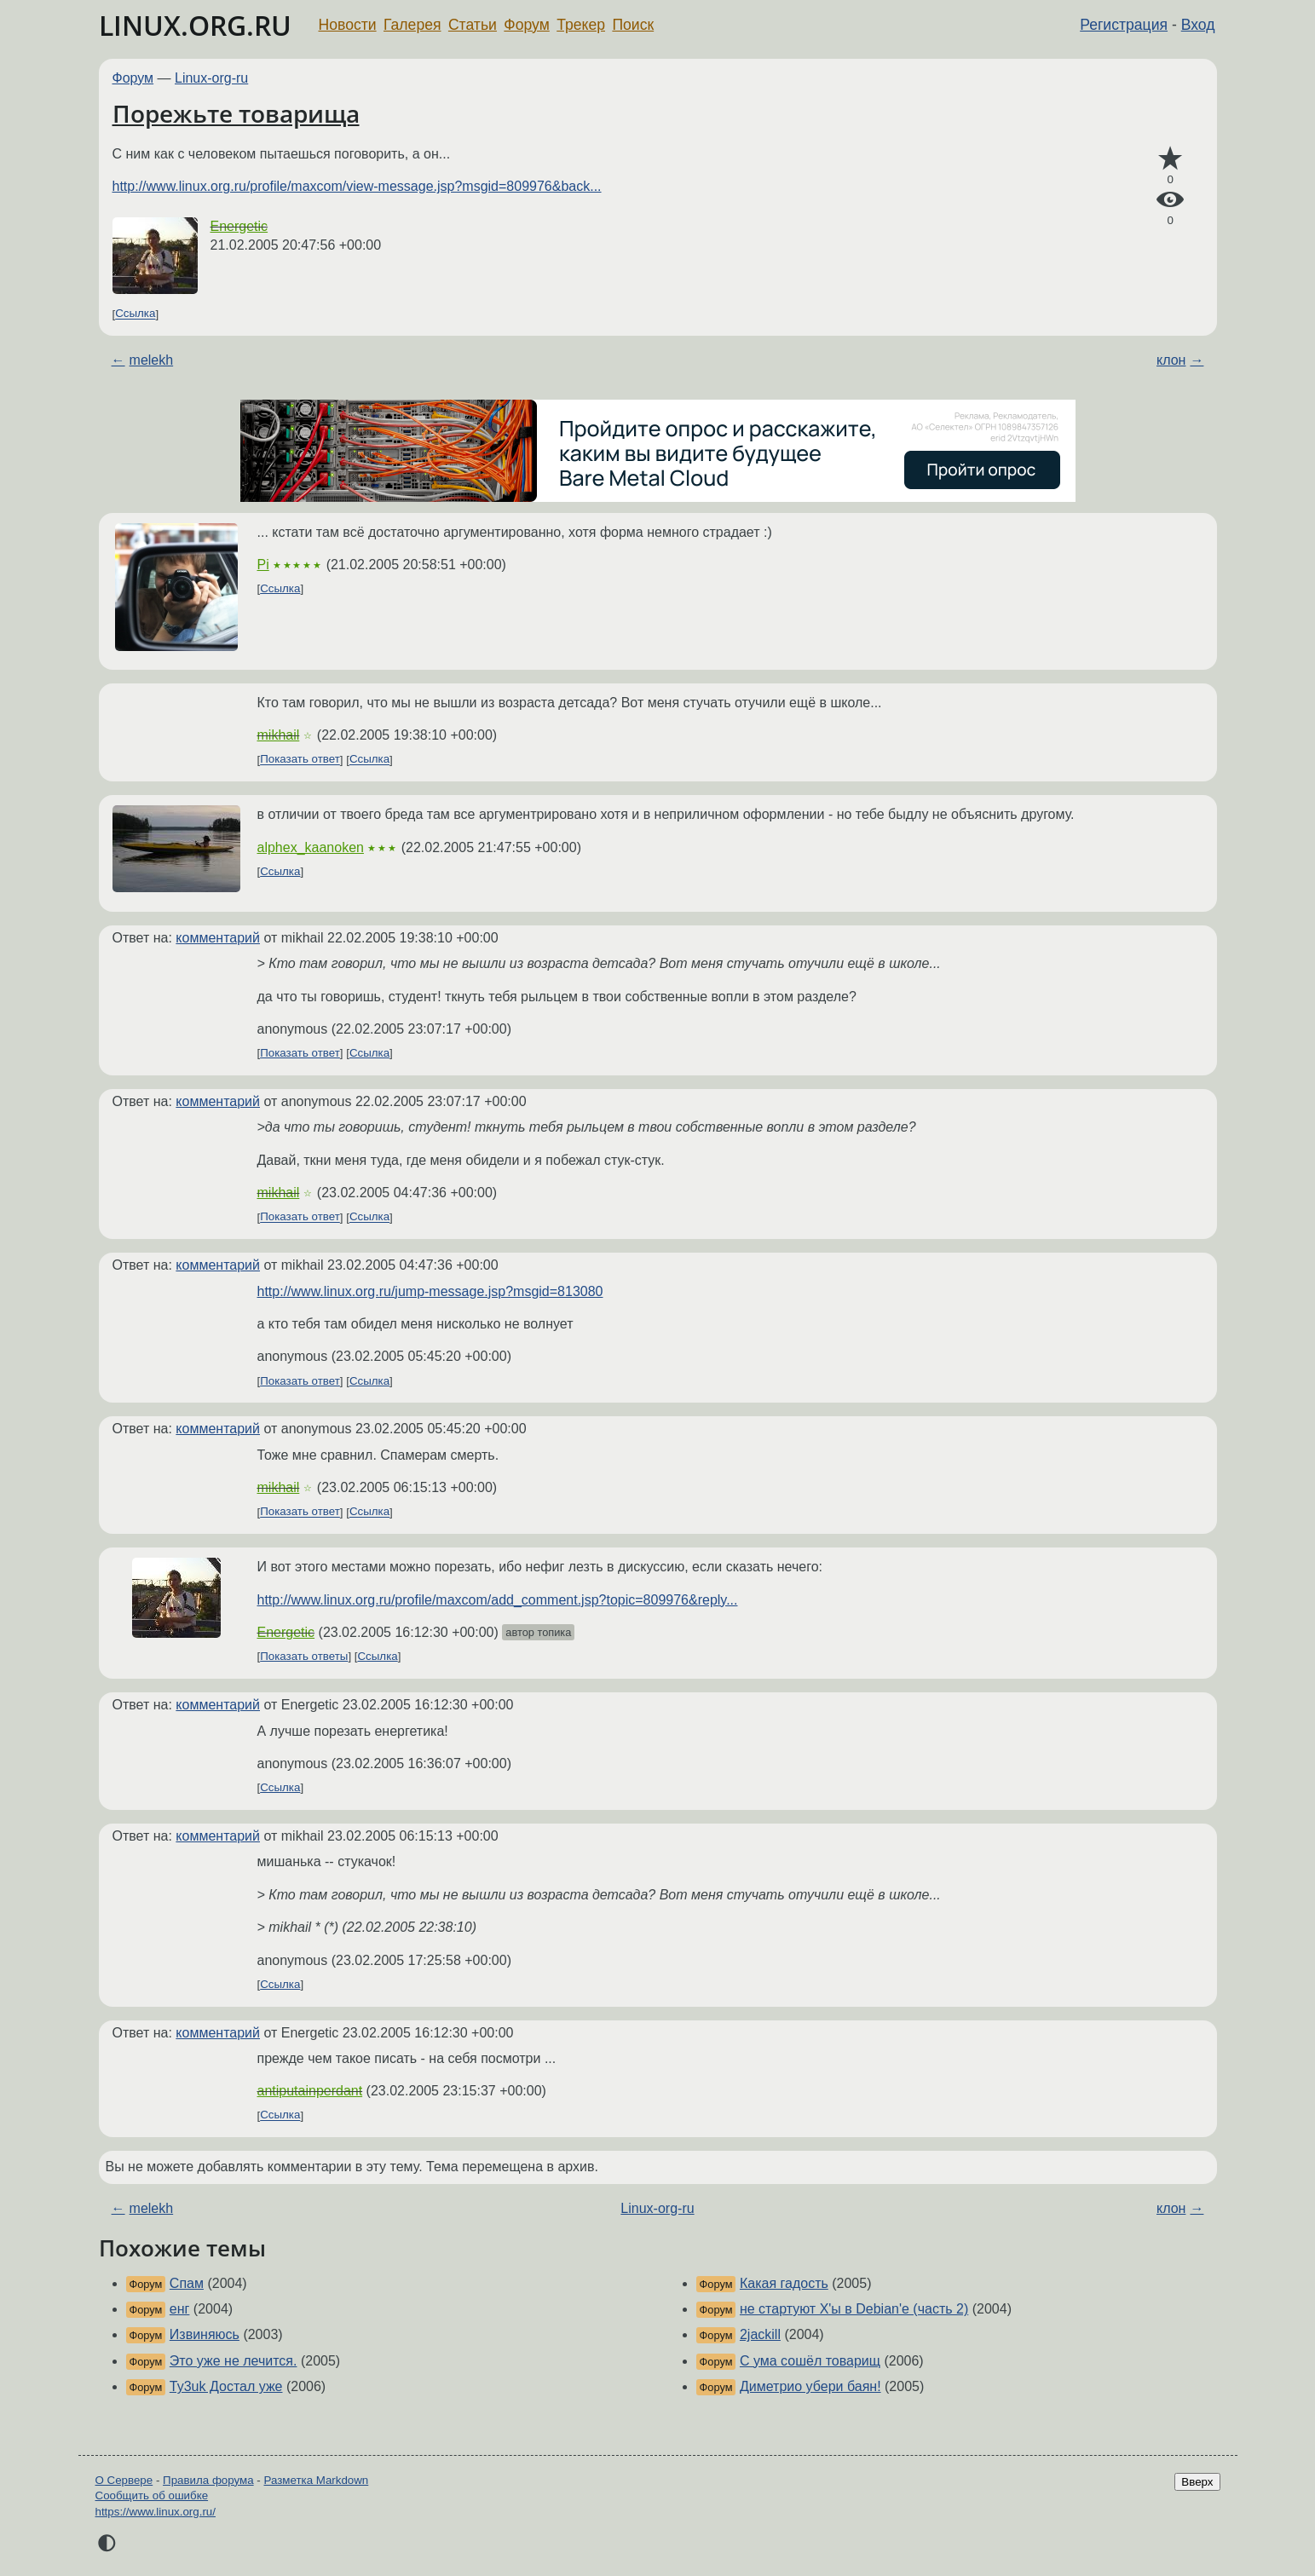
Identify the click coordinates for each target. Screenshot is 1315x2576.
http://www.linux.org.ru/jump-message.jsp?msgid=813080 (430, 1291)
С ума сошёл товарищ (810, 2361)
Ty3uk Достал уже (226, 2386)
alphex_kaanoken (310, 847)
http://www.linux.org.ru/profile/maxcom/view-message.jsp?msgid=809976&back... (357, 186)
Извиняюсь (204, 2334)
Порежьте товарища (236, 113)
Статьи (472, 24)
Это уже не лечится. (233, 2361)
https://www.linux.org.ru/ (155, 2511)
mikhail (278, 735)
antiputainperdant (310, 2090)
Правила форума (208, 2480)
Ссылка (135, 314)
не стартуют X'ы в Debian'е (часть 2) (854, 2309)
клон (1170, 360)
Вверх (1197, 2481)
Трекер (581, 24)
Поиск (633, 24)
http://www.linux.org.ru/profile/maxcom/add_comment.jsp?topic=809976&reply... (497, 1600)
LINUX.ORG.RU (195, 25)
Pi (263, 564)
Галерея (412, 24)
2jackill (760, 2334)
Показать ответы (304, 1656)
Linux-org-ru (211, 78)
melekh (152, 360)
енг (180, 2309)
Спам (187, 2283)
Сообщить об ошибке (152, 2495)
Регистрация (1124, 24)
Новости (348, 24)
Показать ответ (300, 759)
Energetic (239, 226)
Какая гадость (784, 2283)
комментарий (218, 938)
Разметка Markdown (315, 2480)
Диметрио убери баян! (810, 2386)
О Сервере (124, 2480)
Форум (526, 24)
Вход (1198, 24)
